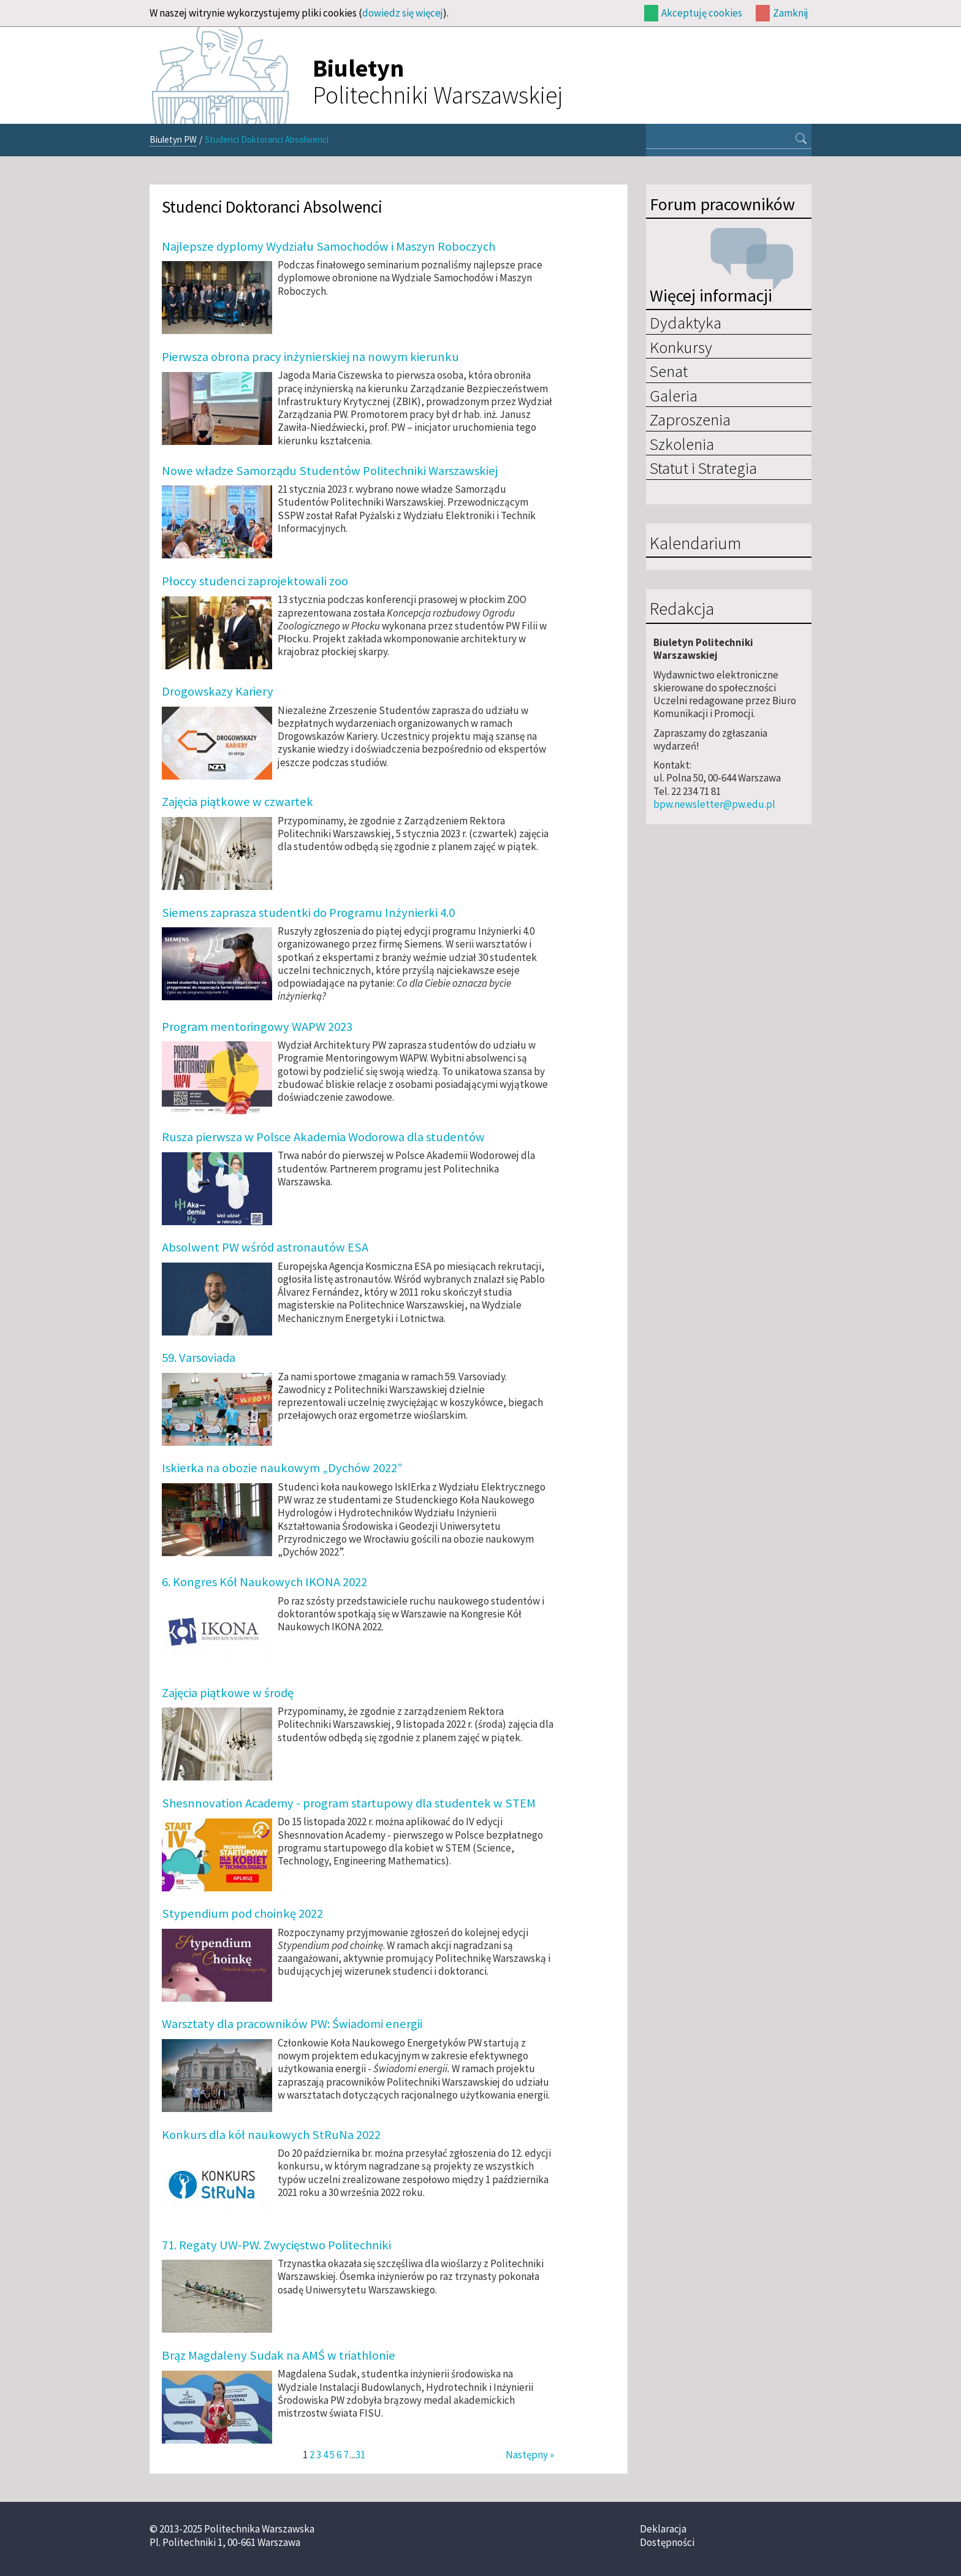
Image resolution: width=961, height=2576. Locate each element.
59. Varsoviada (198, 1358)
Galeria (673, 395)
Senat (669, 371)
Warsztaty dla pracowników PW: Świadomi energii (292, 2024)
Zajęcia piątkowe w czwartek (237, 802)
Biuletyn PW (173, 139)
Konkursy (681, 347)
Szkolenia (682, 443)
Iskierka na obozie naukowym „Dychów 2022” (282, 1468)
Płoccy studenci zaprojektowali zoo (255, 581)
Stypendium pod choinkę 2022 (242, 1913)
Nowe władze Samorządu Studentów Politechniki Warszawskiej (330, 471)
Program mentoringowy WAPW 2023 (257, 1027)
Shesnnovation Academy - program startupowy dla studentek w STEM (349, 1803)
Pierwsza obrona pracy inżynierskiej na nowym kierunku (310, 357)
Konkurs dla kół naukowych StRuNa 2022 (271, 2135)
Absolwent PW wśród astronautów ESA (265, 1247)
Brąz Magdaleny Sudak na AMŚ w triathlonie (278, 2355)
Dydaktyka (685, 322)
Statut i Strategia (703, 467)
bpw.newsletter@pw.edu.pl (714, 804)
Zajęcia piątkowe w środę (228, 1693)
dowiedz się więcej (402, 13)
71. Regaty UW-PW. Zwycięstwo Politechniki (276, 2245)
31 (360, 2454)
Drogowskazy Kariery (217, 691)
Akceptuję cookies (701, 13)
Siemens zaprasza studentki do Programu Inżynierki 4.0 (308, 913)
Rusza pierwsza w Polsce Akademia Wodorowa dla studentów (323, 1137)
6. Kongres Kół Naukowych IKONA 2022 (264, 1582)
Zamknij (790, 13)
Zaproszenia (690, 419)
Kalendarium (695, 543)
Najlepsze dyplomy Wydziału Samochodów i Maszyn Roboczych (328, 246)
